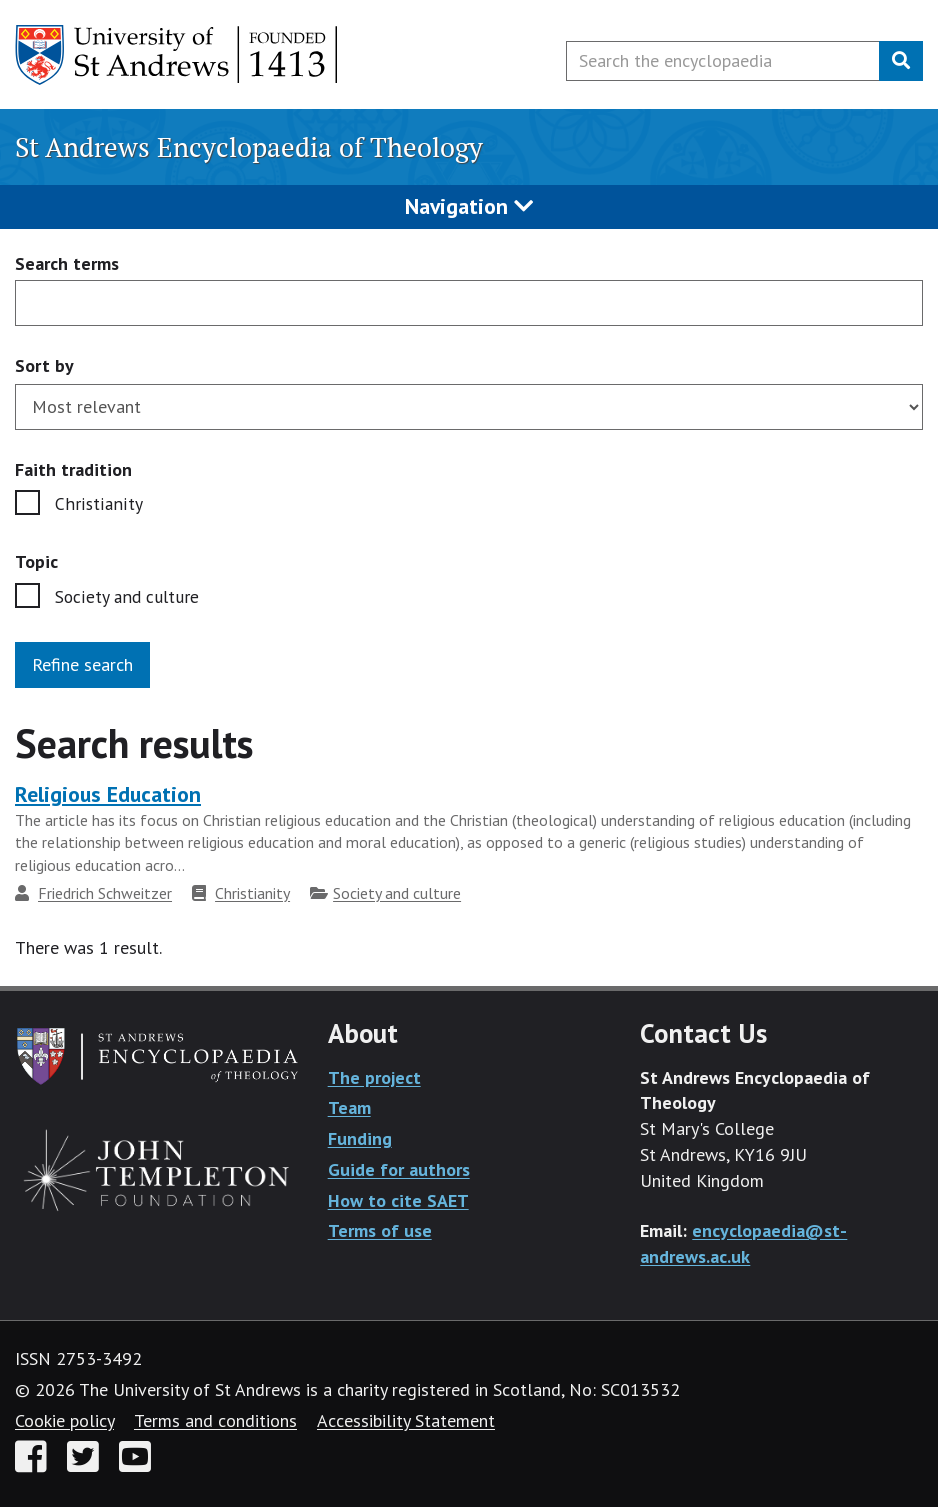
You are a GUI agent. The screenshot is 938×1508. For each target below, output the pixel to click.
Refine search (82, 665)
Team (349, 1109)
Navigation (469, 206)
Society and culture (128, 598)
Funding (360, 1140)
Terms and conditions (215, 1421)
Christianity (97, 504)
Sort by (44, 365)
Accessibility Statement (406, 1421)
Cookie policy (64, 1421)
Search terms (67, 264)
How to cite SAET (398, 1201)
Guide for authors (399, 1170)
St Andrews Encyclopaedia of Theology (249, 147)
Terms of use (380, 1232)
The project (374, 1078)
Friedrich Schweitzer (105, 895)
